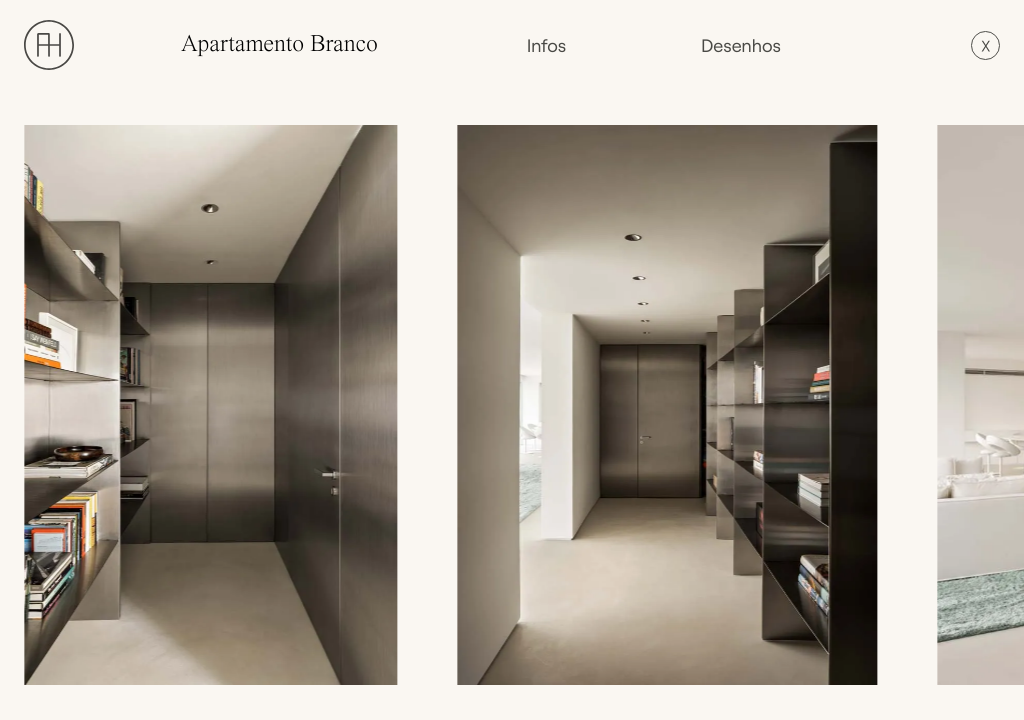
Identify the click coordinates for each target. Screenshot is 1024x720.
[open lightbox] (215, 405)
